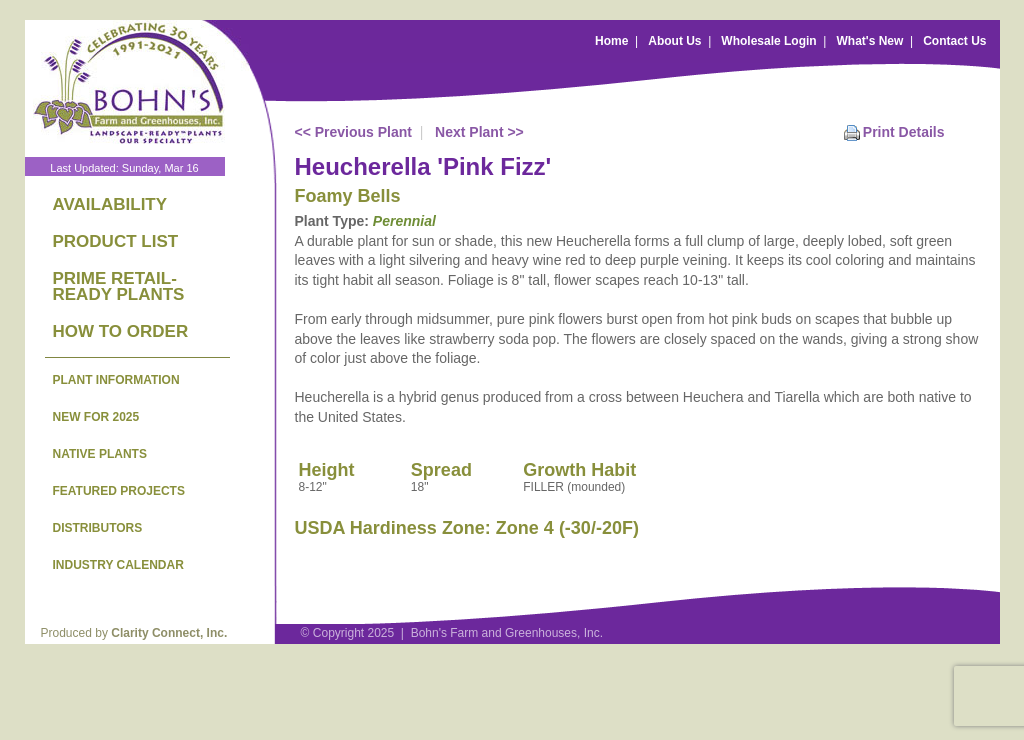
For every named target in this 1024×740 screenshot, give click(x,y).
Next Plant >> (479, 132)
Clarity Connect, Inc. (169, 633)
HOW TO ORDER (121, 331)
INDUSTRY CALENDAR (118, 565)
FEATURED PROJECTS (119, 491)
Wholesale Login (768, 41)
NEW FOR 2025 (96, 417)
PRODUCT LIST (116, 241)
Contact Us (954, 41)
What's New (869, 41)
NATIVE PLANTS (100, 454)
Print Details (904, 132)
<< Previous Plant (354, 132)
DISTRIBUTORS (98, 528)
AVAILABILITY (110, 204)
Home (611, 41)
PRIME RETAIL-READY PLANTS (119, 286)
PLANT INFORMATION (116, 380)
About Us (674, 41)
